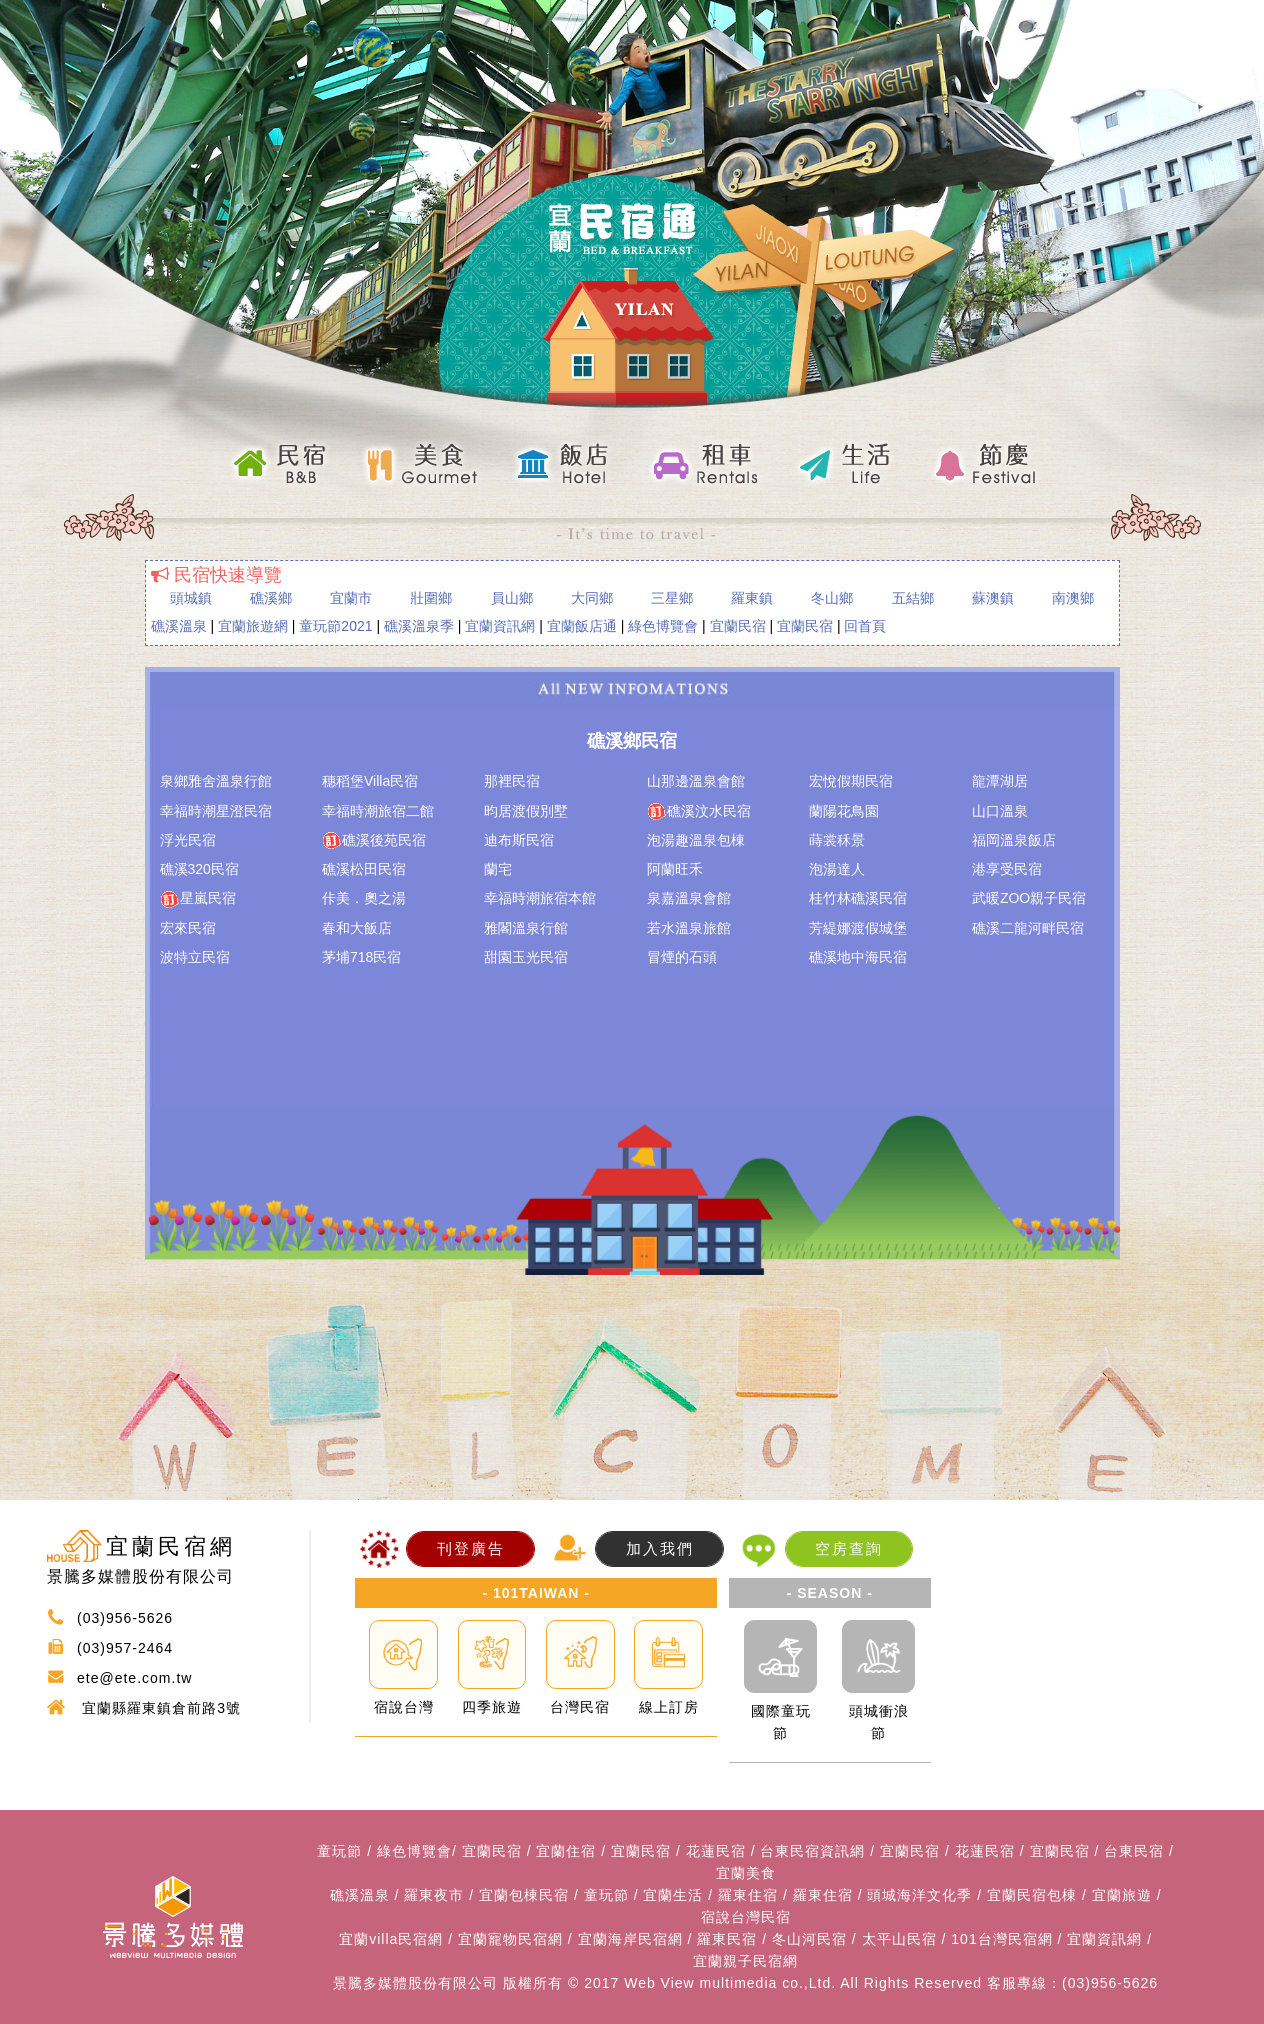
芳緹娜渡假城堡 (858, 928)
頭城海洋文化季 (919, 1895)
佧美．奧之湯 (364, 898)
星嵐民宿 (198, 899)
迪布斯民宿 (519, 840)
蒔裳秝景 (837, 840)
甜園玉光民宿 (526, 957)
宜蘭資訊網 (500, 626)
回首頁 (865, 626)
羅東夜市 (434, 1895)
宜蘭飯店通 (582, 626)
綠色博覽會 (663, 626)
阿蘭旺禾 (675, 869)
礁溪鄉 (271, 598)
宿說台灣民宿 (746, 1917)
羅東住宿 (748, 1895)
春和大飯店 (357, 928)
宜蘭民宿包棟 (1032, 1895)
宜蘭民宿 (738, 626)
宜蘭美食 (746, 1873)
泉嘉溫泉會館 (689, 898)
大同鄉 (592, 598)
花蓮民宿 (716, 1851)
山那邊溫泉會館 (696, 781)
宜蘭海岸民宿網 (630, 1939)
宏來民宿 (188, 928)
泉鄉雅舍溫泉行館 (216, 781)
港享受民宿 (1007, 869)
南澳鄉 (1073, 598)
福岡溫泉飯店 (1014, 840)
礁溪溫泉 (179, 626)
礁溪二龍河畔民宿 (1028, 928)
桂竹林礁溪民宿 (858, 898)
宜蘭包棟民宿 (524, 1895)
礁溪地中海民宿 (858, 957)
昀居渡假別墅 (526, 811)
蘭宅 (498, 869)
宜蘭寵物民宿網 (510, 1939)
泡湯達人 (837, 869)
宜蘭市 (351, 598)
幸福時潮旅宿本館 (540, 898)
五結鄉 (913, 598)
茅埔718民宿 (361, 957)
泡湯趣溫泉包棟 (696, 840)
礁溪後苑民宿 (374, 841)
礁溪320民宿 (199, 869)
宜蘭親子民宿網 (745, 1961)
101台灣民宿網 (1001, 1939)
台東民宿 (1134, 1851)
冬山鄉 (832, 598)
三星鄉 (672, 598)
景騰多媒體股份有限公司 (415, 1983)
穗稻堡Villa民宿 (370, 781)
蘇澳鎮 (993, 598)
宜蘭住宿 (566, 1851)
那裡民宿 (512, 781)
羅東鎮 (752, 598)
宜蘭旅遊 (1122, 1895)
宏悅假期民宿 (851, 781)
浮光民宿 (188, 840)
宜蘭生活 (673, 1895)
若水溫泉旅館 (689, 928)
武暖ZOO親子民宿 (1029, 898)
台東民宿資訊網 (812, 1851)
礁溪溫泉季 (419, 626)
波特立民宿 (195, 957)
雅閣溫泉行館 (526, 928)
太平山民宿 (899, 1939)
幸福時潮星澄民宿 (216, 811)
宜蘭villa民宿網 (391, 1939)
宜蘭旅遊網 (253, 626)
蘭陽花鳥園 (844, 811)
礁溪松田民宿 (364, 869)
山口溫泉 (1000, 811)
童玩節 (339, 1851)
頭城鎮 (191, 598)
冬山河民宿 (809, 1939)
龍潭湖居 (1000, 781)
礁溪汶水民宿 (699, 812)
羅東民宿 (727, 1939)
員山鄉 (512, 598)
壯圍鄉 (431, 598)
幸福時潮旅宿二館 (378, 811)
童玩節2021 (335, 626)
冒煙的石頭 (682, 957)
